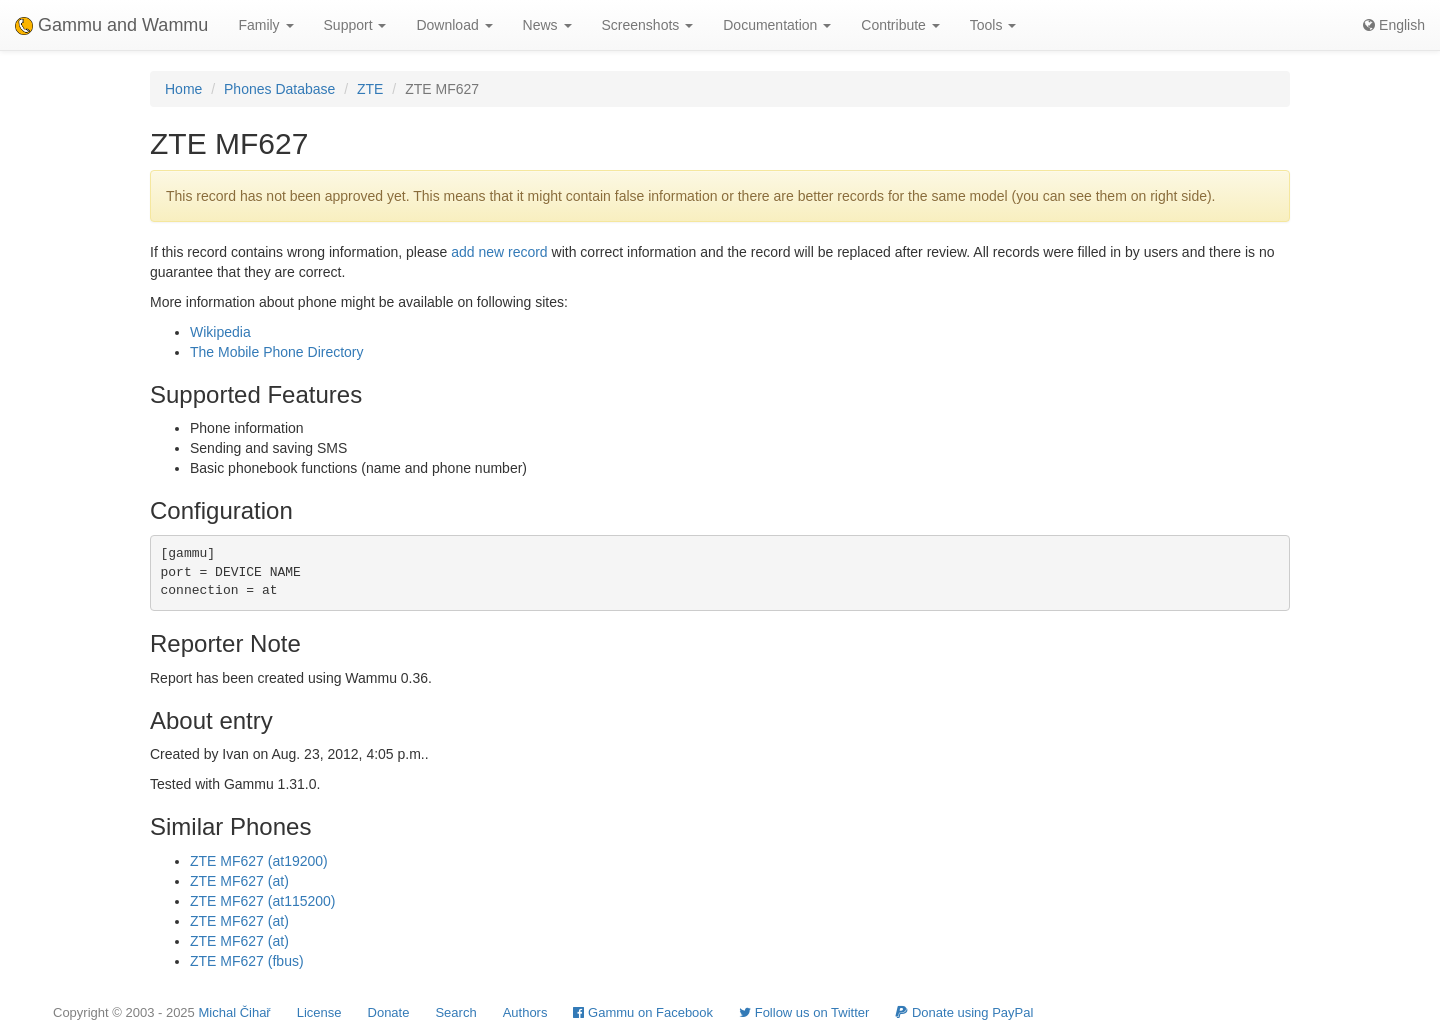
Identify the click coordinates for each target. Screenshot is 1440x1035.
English (1394, 25)
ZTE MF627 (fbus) (247, 961)
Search (455, 1012)
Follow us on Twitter (804, 1012)
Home (183, 89)
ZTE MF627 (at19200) (259, 861)
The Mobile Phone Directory (277, 352)
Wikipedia (220, 332)
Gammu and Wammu (111, 25)
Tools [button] (993, 25)
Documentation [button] (777, 25)
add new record (499, 252)
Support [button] (355, 25)
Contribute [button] (900, 25)
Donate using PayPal (964, 1012)
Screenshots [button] (648, 25)
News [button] (547, 25)
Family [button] (265, 25)
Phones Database (279, 89)
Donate (389, 1012)
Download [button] (454, 25)
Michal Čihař (234, 1012)
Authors (525, 1012)
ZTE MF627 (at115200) (263, 901)
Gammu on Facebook (643, 1012)
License (319, 1012)
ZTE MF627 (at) (239, 881)
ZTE (370, 89)
